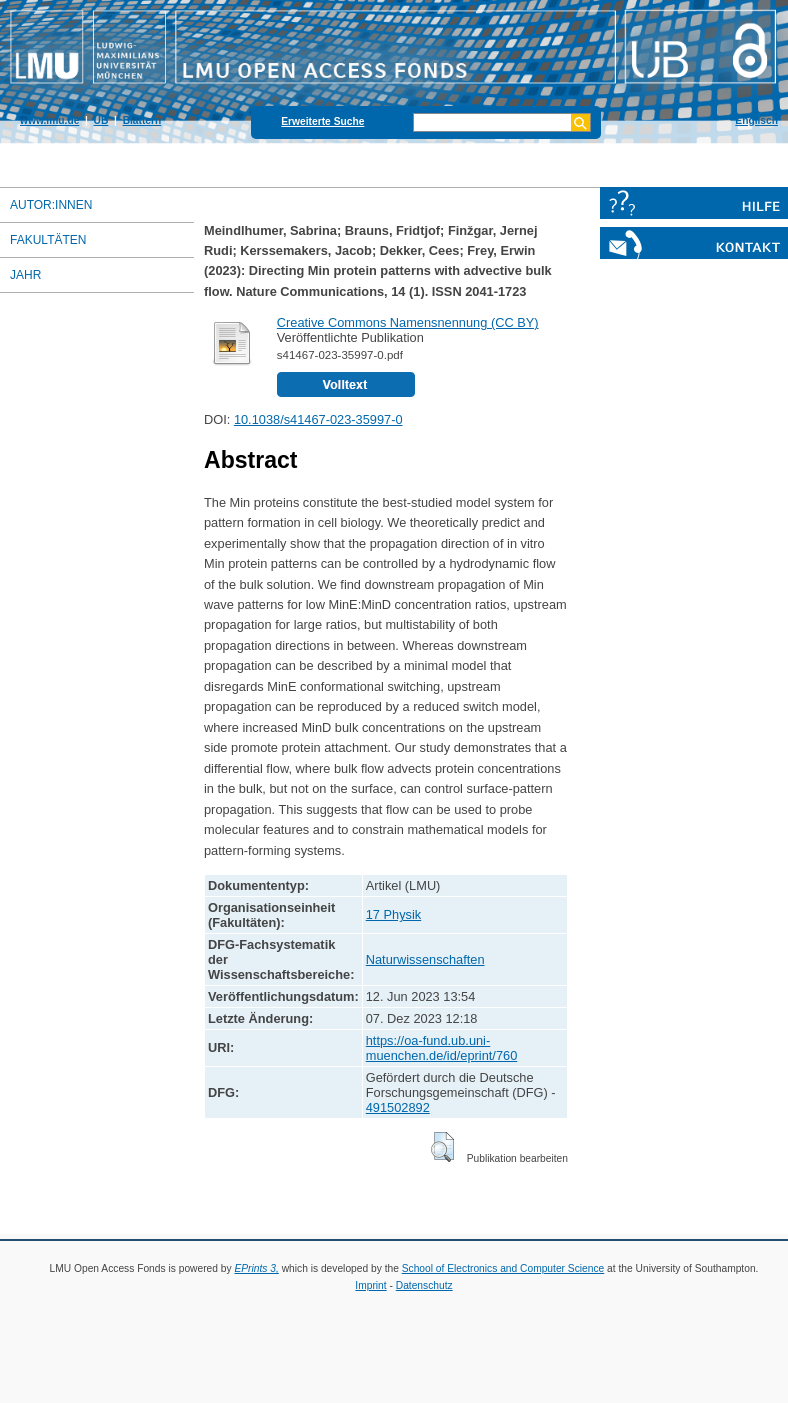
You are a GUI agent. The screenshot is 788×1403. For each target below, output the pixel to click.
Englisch (756, 120)
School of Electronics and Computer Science (503, 1268)
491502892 (398, 1107)
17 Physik (393, 914)
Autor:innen (51, 205)
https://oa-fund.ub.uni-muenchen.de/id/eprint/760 (442, 1048)
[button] (442, 1147)
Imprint (370, 1285)
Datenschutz (424, 1285)
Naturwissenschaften (425, 959)
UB (101, 120)
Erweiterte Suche (322, 121)
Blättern (142, 120)
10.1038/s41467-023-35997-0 (318, 419)
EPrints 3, (256, 1268)
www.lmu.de (49, 120)
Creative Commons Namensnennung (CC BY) (408, 322)
